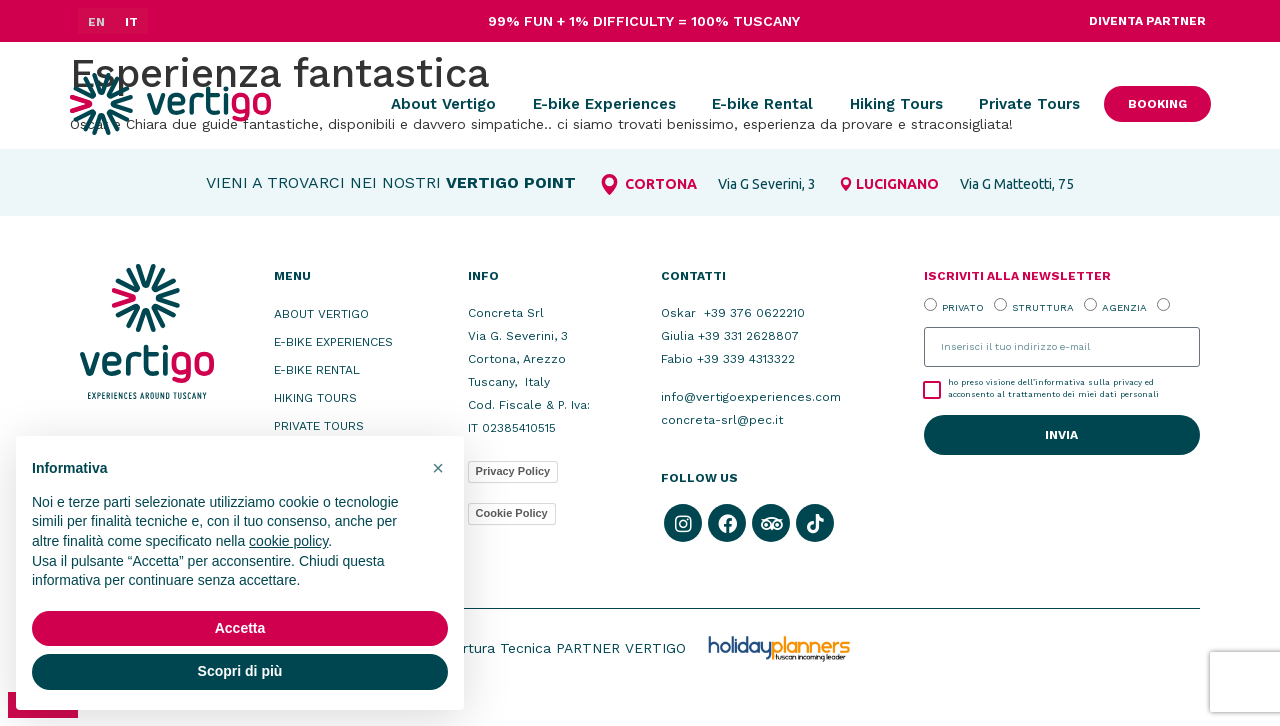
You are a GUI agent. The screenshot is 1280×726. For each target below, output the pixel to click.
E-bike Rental (762, 104)
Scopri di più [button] (240, 671)
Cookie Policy (512, 513)
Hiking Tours (896, 104)
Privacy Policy (513, 471)
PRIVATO (963, 307)
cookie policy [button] (288, 541)
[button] (438, 468)
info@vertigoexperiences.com (751, 397)
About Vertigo (443, 104)
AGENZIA (1124, 307)
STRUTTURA (1043, 307)
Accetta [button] (240, 628)
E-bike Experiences (604, 104)
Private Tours (1029, 104)
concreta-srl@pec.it (722, 420)
